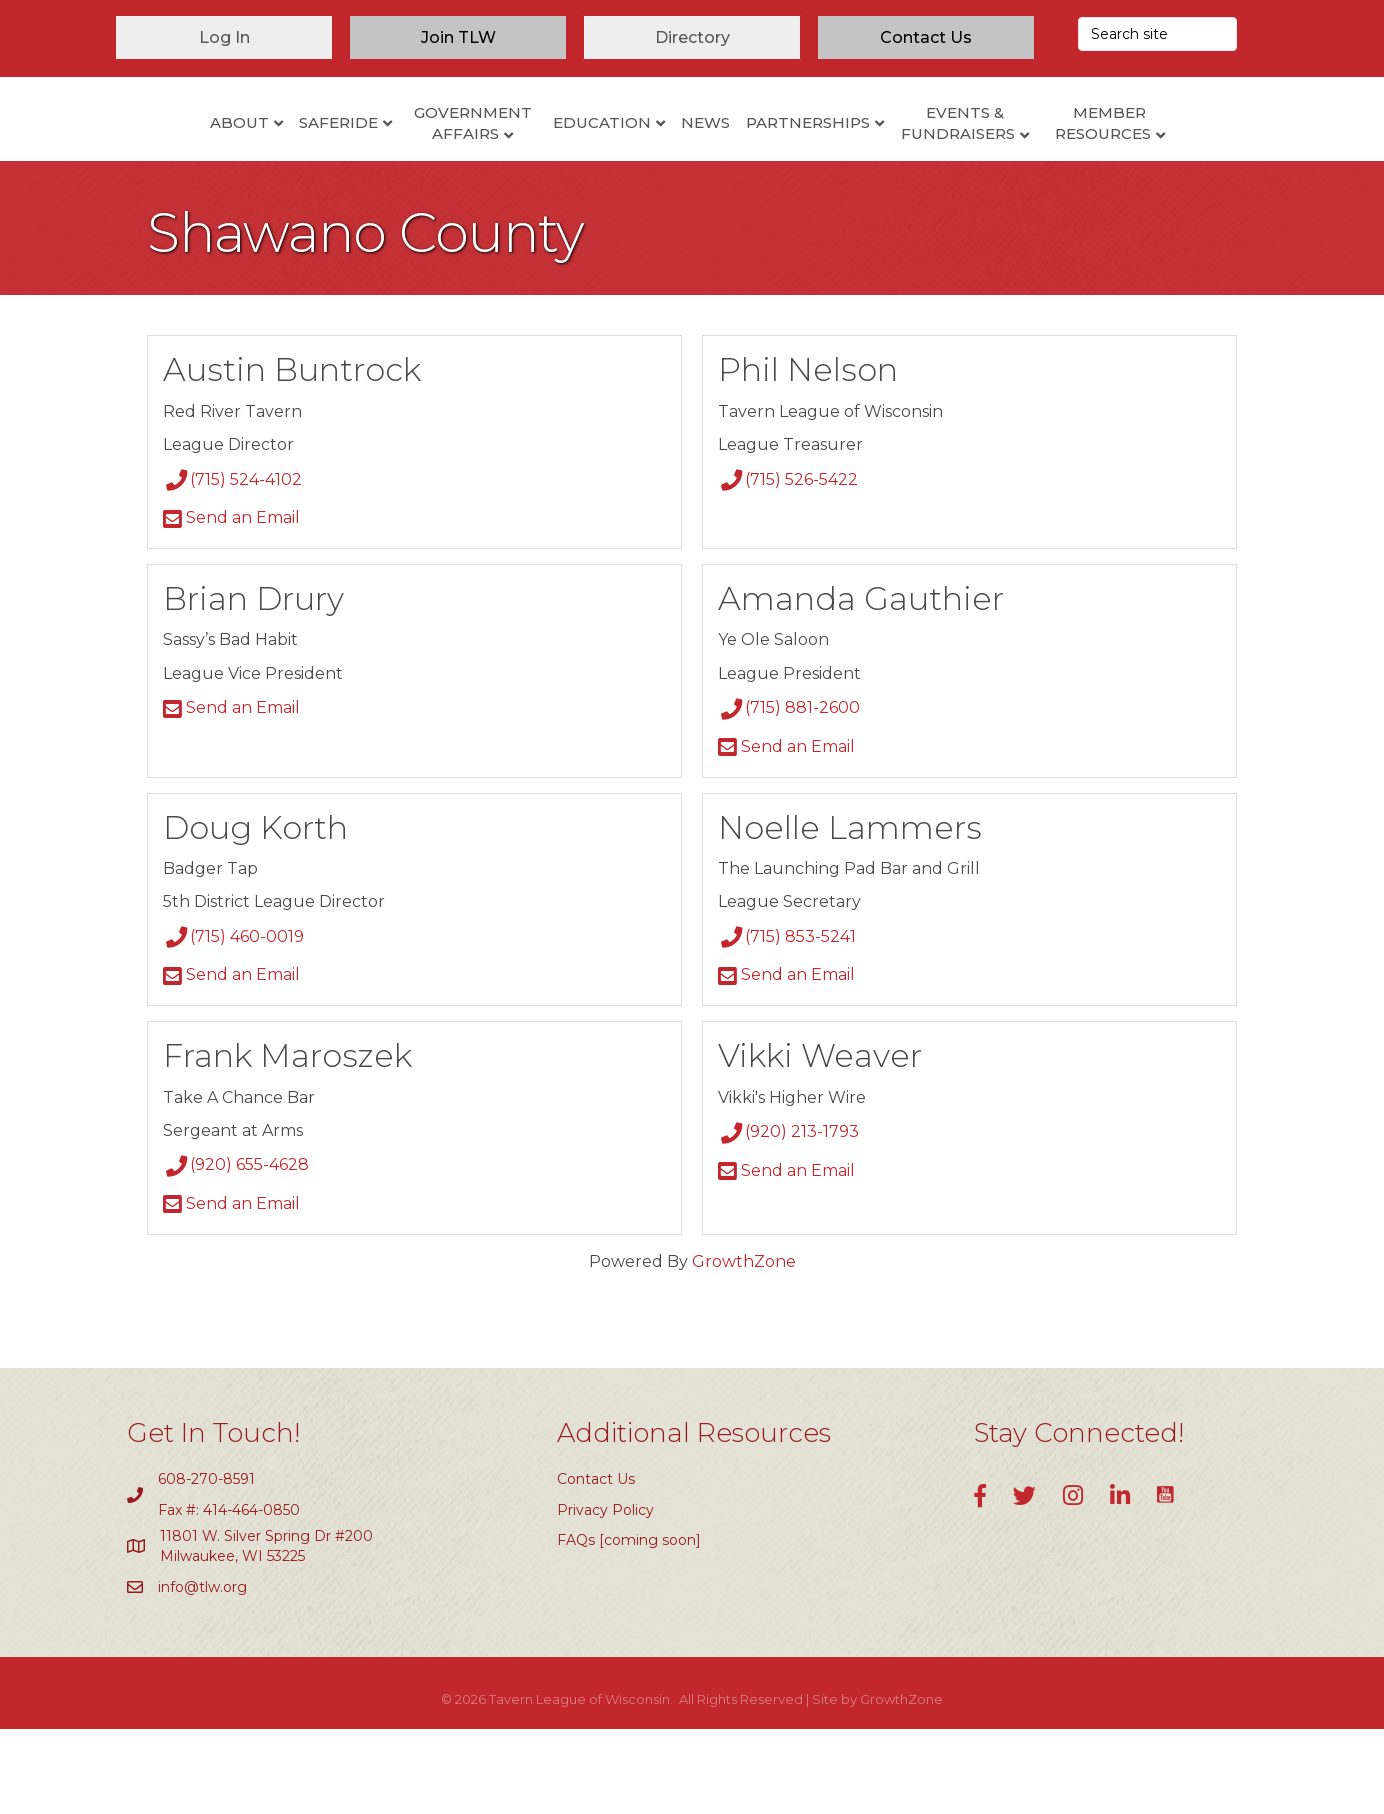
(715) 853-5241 (787, 1021)
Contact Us (596, 1565)
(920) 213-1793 (788, 1217)
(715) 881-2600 (789, 793)
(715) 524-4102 (232, 564)
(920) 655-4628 (236, 1250)
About (156, 159)
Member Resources (1186, 161)
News (788, 159)
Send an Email (231, 602)
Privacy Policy (605, 1595)
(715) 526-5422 (788, 564)
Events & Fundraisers (1041, 161)
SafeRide (255, 159)
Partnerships (891, 159)
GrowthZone (744, 1346)
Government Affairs (390, 161)
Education (519, 159)
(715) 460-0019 (233, 1021)
